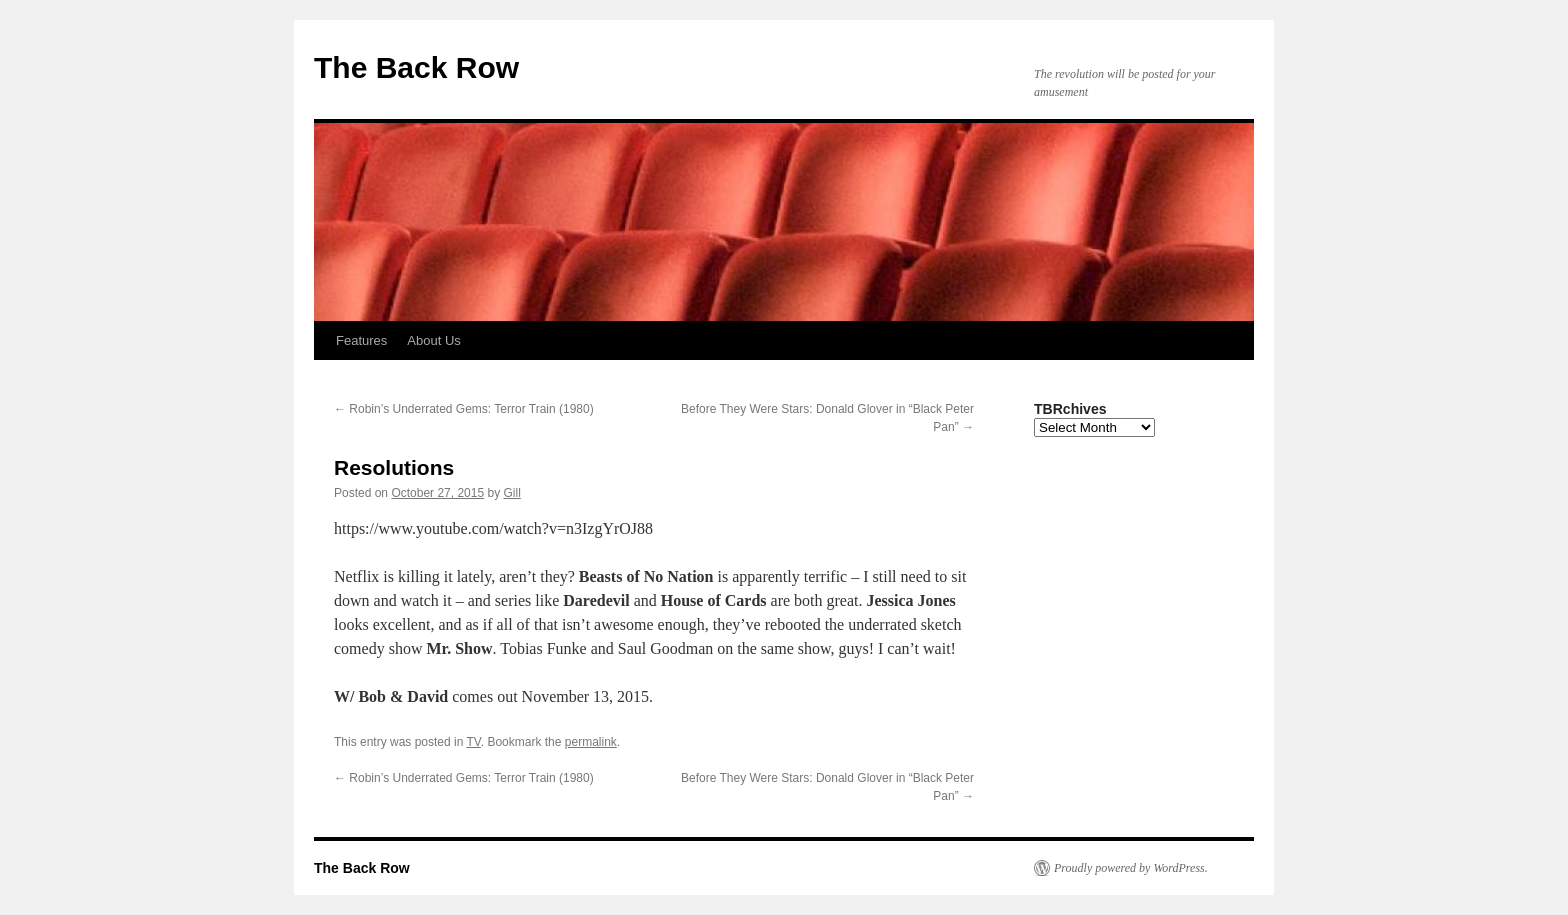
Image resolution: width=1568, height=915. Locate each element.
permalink (591, 742)
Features (361, 340)
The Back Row (416, 67)
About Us (433, 340)
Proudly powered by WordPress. (1131, 868)
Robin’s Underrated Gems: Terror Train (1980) (464, 409)
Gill (512, 493)
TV (474, 742)
